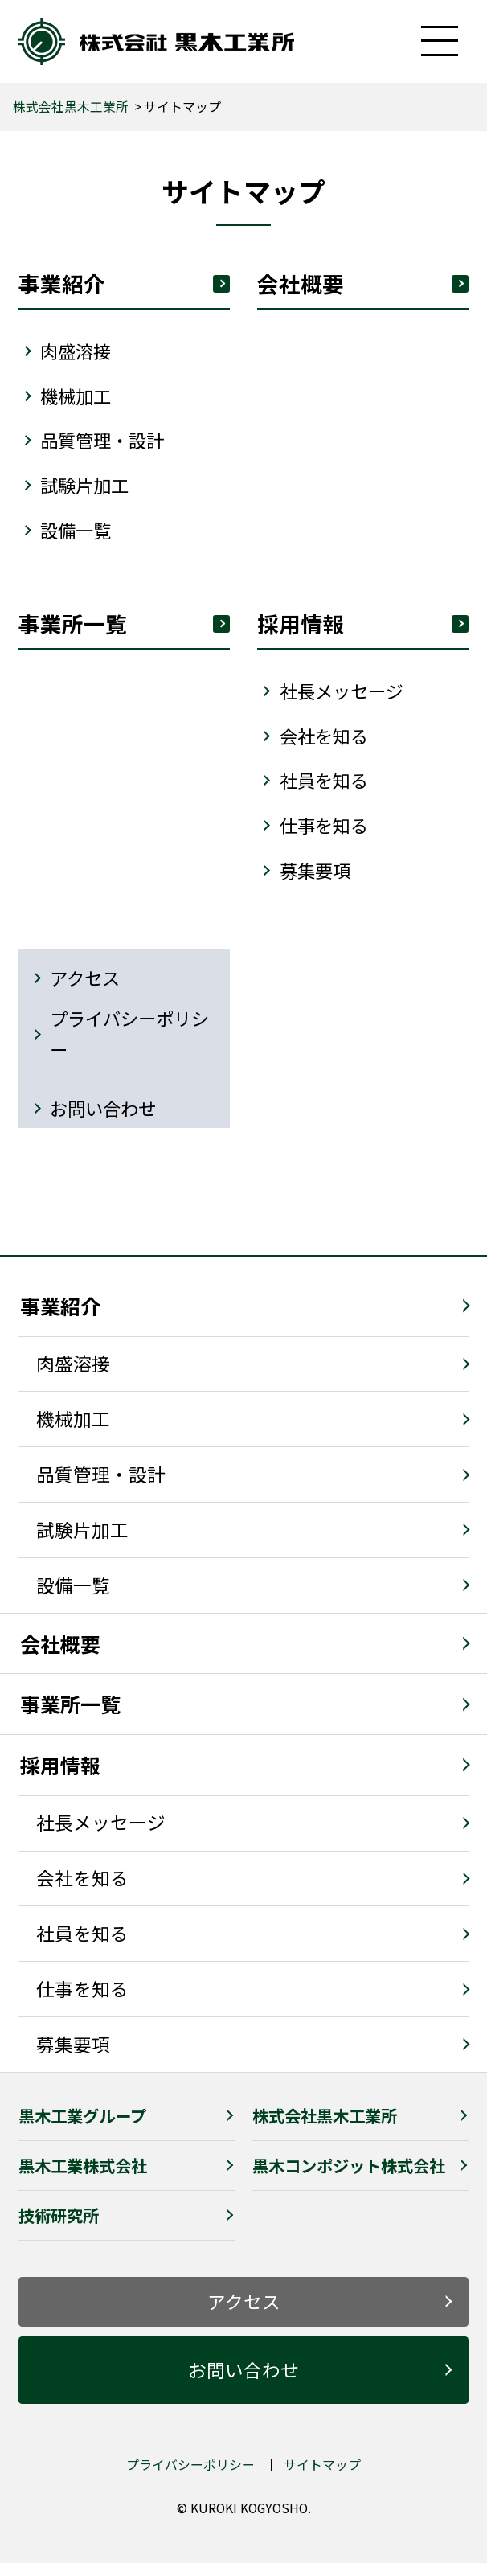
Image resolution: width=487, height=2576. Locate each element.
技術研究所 (58, 2228)
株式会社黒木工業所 (71, 106)
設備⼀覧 (78, 534)
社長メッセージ (101, 1836)
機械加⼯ (78, 398)
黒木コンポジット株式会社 (348, 2178)
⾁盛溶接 (78, 352)
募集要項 (317, 879)
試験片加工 (82, 1542)
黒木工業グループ (82, 2128)
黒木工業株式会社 (82, 2178)
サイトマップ (322, 2477)
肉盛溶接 (73, 1376)
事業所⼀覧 (124, 629)
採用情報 (60, 1777)
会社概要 (363, 284)
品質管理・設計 (105, 443)
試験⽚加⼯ (87, 489)
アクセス (86, 988)
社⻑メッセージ (344, 697)
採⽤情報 (363, 629)
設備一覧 (73, 1598)
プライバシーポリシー (133, 1045)
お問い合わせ (105, 1120)
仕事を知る (326, 834)
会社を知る (326, 743)
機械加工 (73, 1431)
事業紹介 (124, 284)
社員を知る (326, 788)
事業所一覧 (70, 1717)
